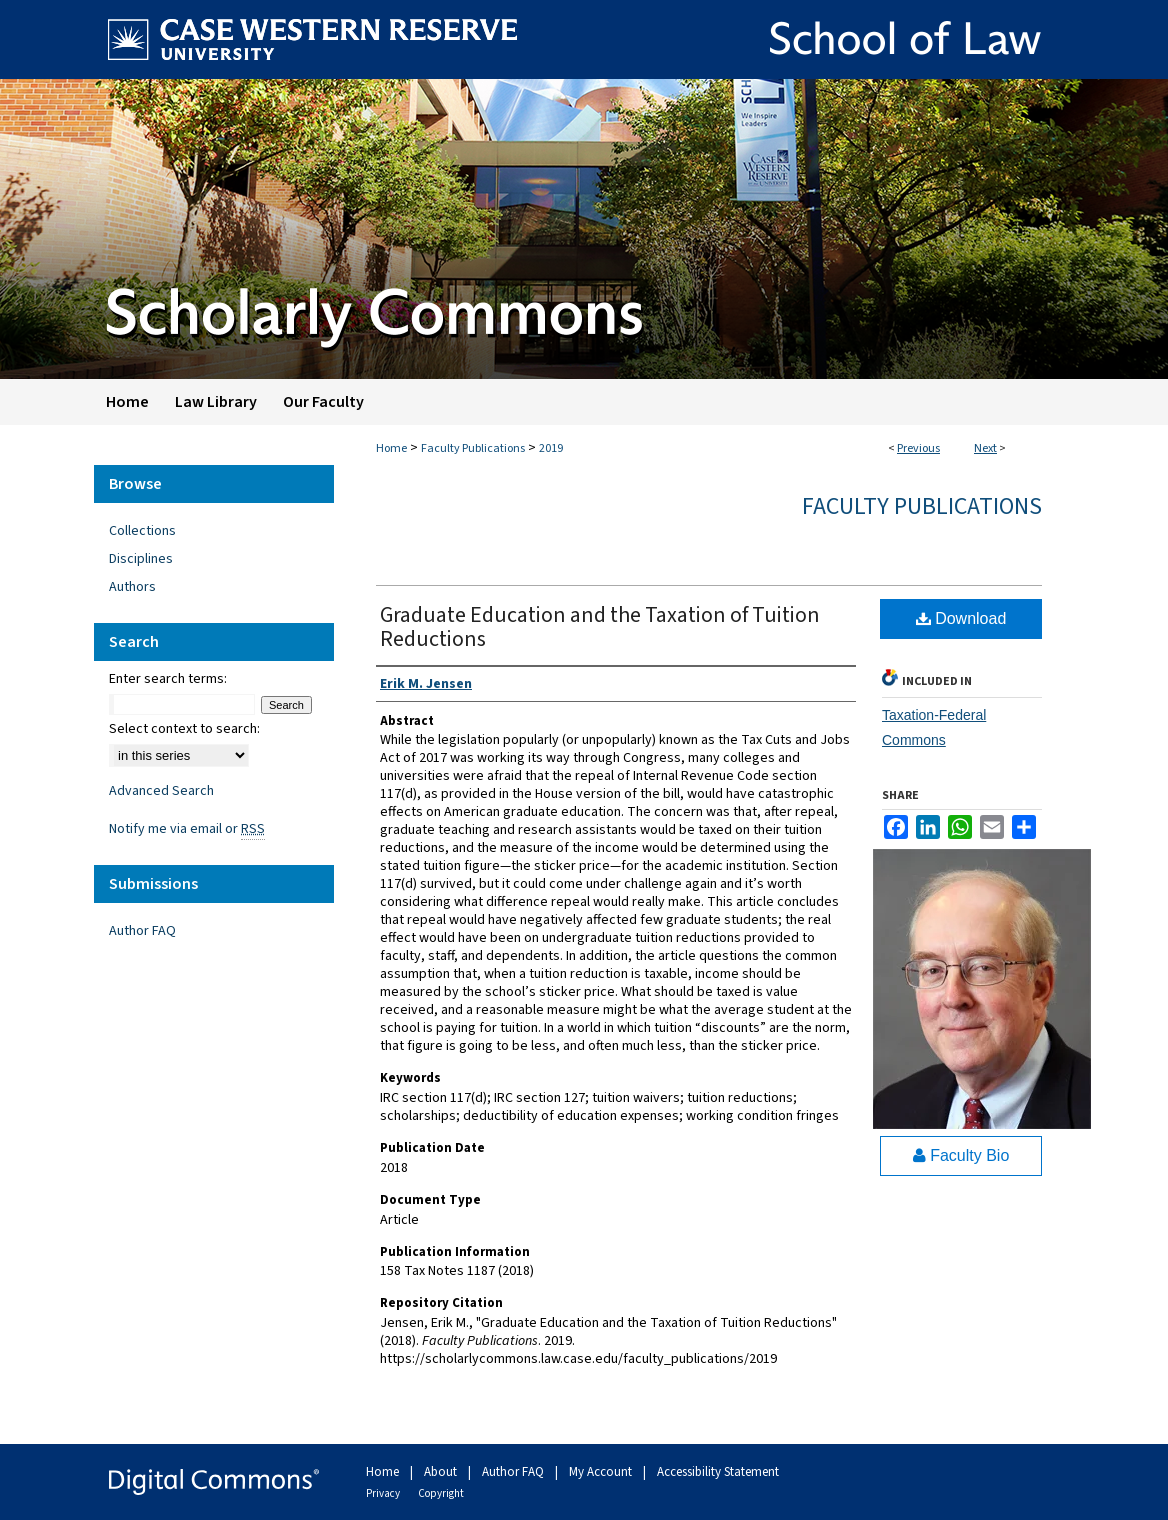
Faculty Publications (473, 448)
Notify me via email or (187, 829)
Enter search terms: (168, 679)
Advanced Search (161, 791)
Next (985, 448)
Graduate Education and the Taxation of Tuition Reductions (600, 627)
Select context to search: (184, 729)
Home (391, 448)
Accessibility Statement (718, 1472)
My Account (602, 1472)
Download (961, 618)
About (442, 1472)
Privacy (384, 1493)
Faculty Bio (961, 1155)
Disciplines (141, 559)
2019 (551, 448)
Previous (918, 448)
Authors (132, 587)
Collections (142, 531)
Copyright (441, 1493)
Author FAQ (142, 931)
